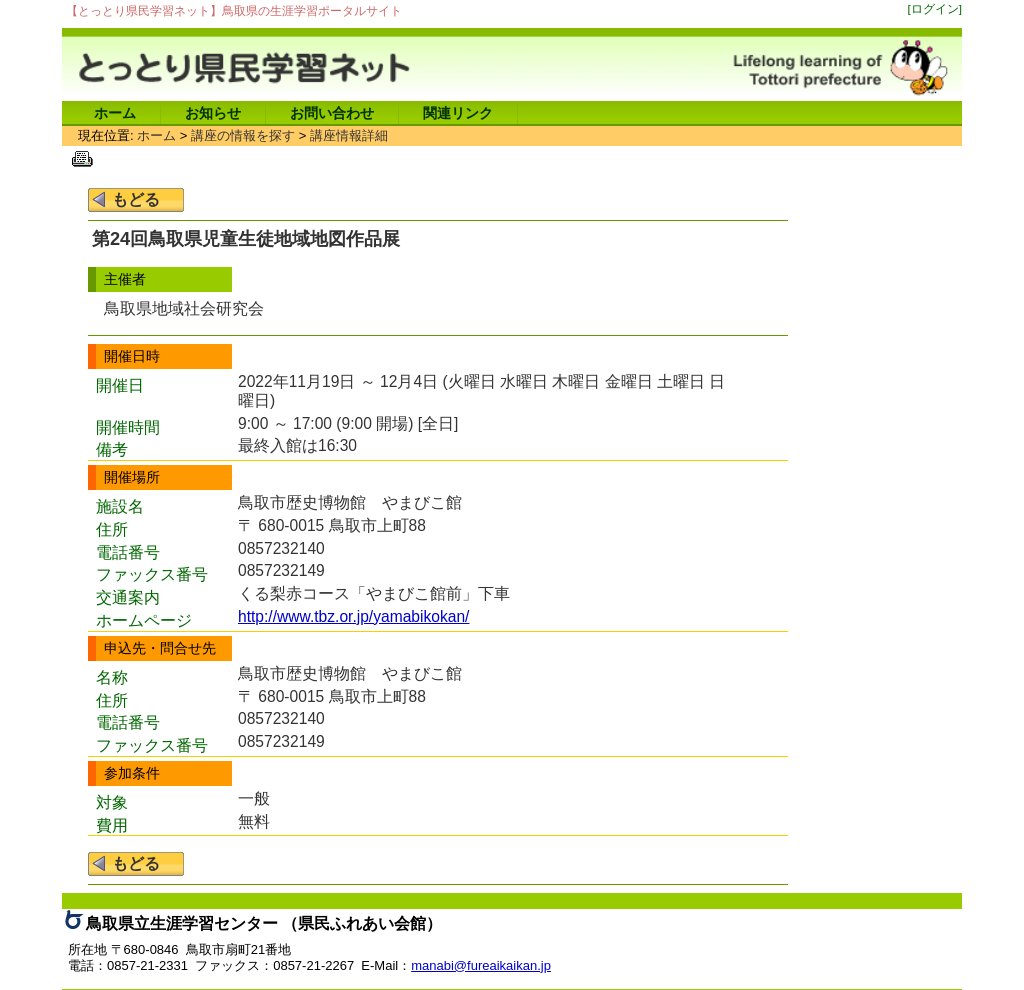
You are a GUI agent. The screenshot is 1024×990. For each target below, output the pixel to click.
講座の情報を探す (243, 135)
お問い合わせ (332, 113)
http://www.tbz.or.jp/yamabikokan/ (353, 616)
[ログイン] (935, 8)
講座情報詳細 (349, 135)
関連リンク (458, 113)
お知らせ (213, 113)
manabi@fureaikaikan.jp (481, 965)
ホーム (115, 113)
